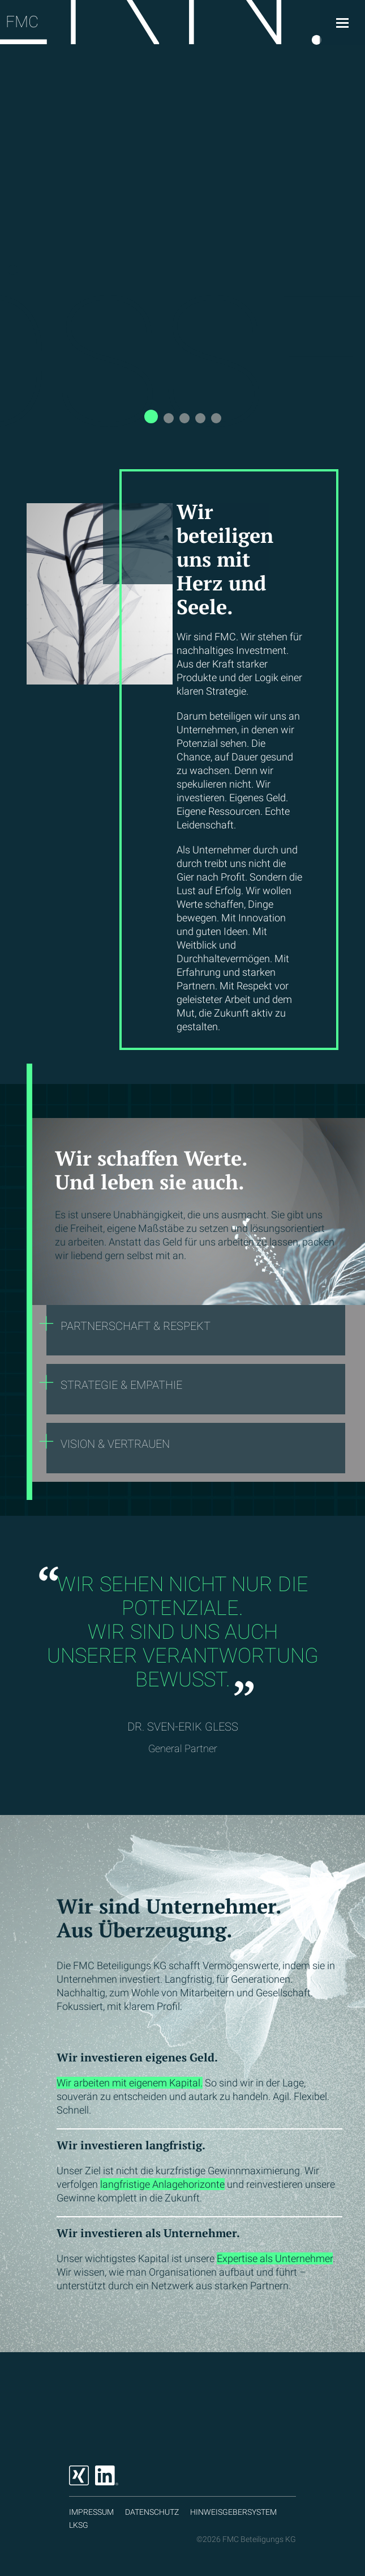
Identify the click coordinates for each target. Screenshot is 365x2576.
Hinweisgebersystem (233, 2512)
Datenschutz (152, 2512)
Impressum (91, 2512)
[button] (151, 416)
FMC (22, 21)
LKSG (78, 2525)
